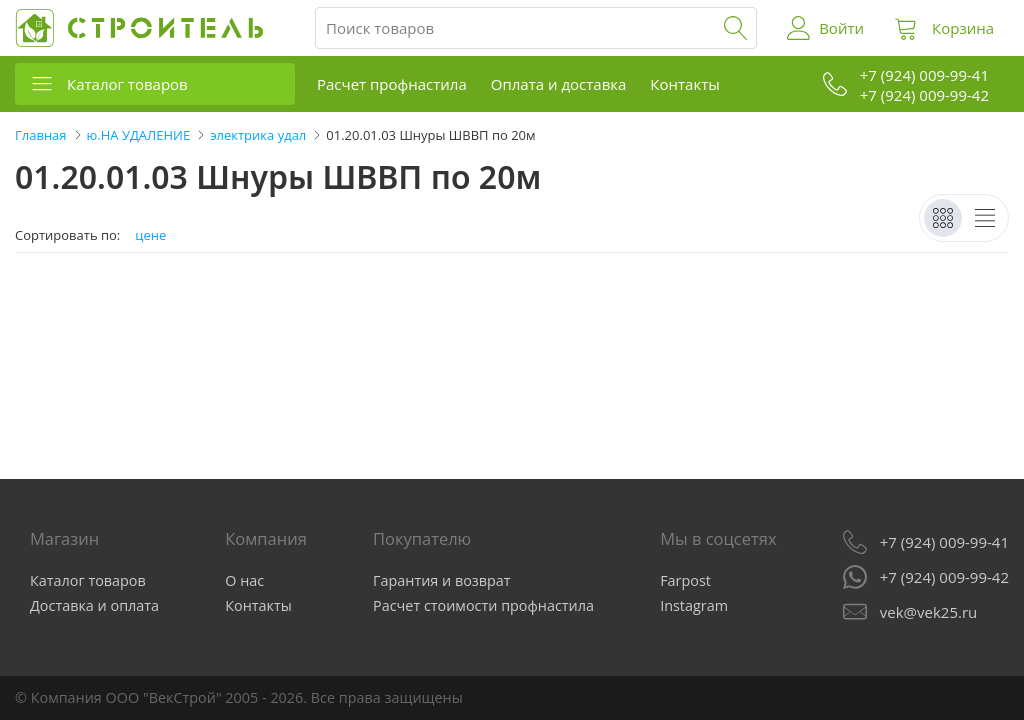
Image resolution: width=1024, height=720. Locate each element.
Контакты (684, 84)
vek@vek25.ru (928, 612)
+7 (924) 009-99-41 (944, 542)
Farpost (685, 580)
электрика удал (258, 135)
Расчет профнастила (392, 84)
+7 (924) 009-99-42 (944, 577)
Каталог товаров (127, 84)
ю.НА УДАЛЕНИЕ (139, 135)
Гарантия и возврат (442, 580)
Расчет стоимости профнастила (483, 605)
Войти (841, 28)
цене (150, 235)
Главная (41, 135)
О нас (244, 580)
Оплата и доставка (559, 84)
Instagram (694, 605)
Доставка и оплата (94, 605)
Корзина (963, 28)
